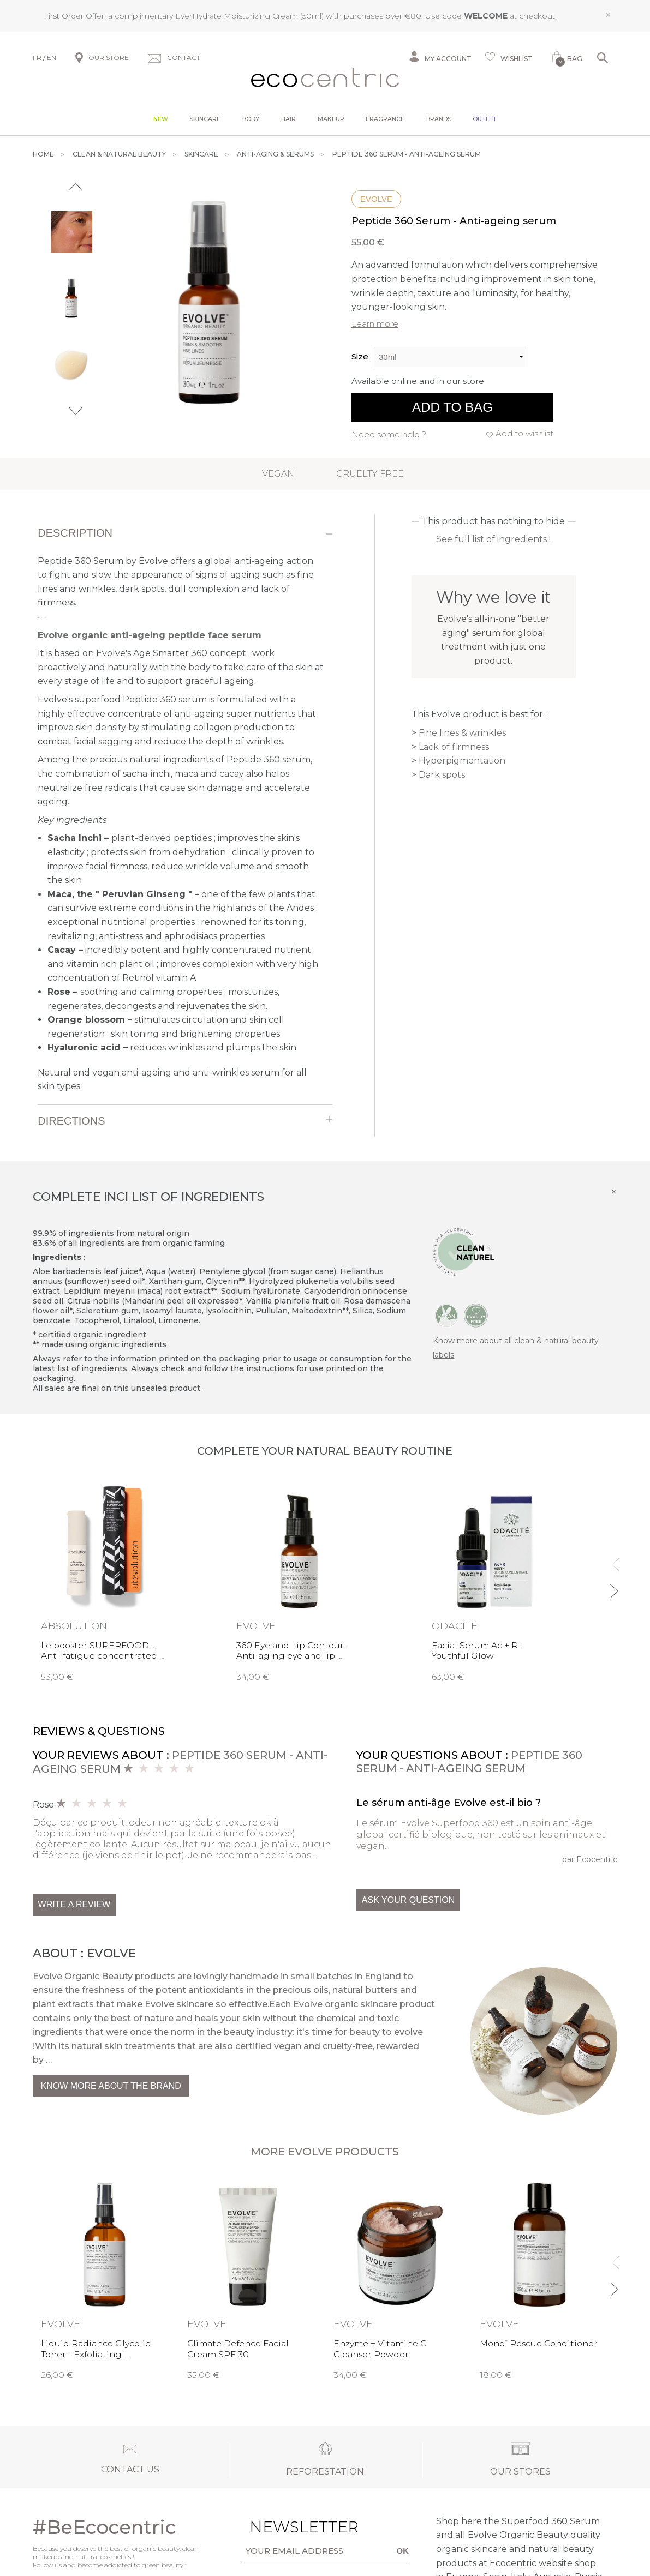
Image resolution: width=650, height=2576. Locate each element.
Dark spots (442, 775)
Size (359, 356)
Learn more (374, 324)
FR (37, 57)
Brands (438, 119)
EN (51, 57)
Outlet (485, 119)
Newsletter (280, 2527)
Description (75, 533)
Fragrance (385, 119)
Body (250, 119)
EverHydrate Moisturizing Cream (236, 16)
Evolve (376, 198)
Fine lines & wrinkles (462, 733)
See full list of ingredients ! (493, 539)
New (160, 119)
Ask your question (408, 1900)
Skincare (204, 119)
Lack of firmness (454, 747)
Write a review (74, 1904)
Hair (288, 119)
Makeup (331, 119)
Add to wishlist (524, 433)
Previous (75, 187)
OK (403, 2550)
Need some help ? (388, 434)
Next (75, 411)
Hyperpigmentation (462, 760)
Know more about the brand (111, 2086)
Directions (71, 1121)
